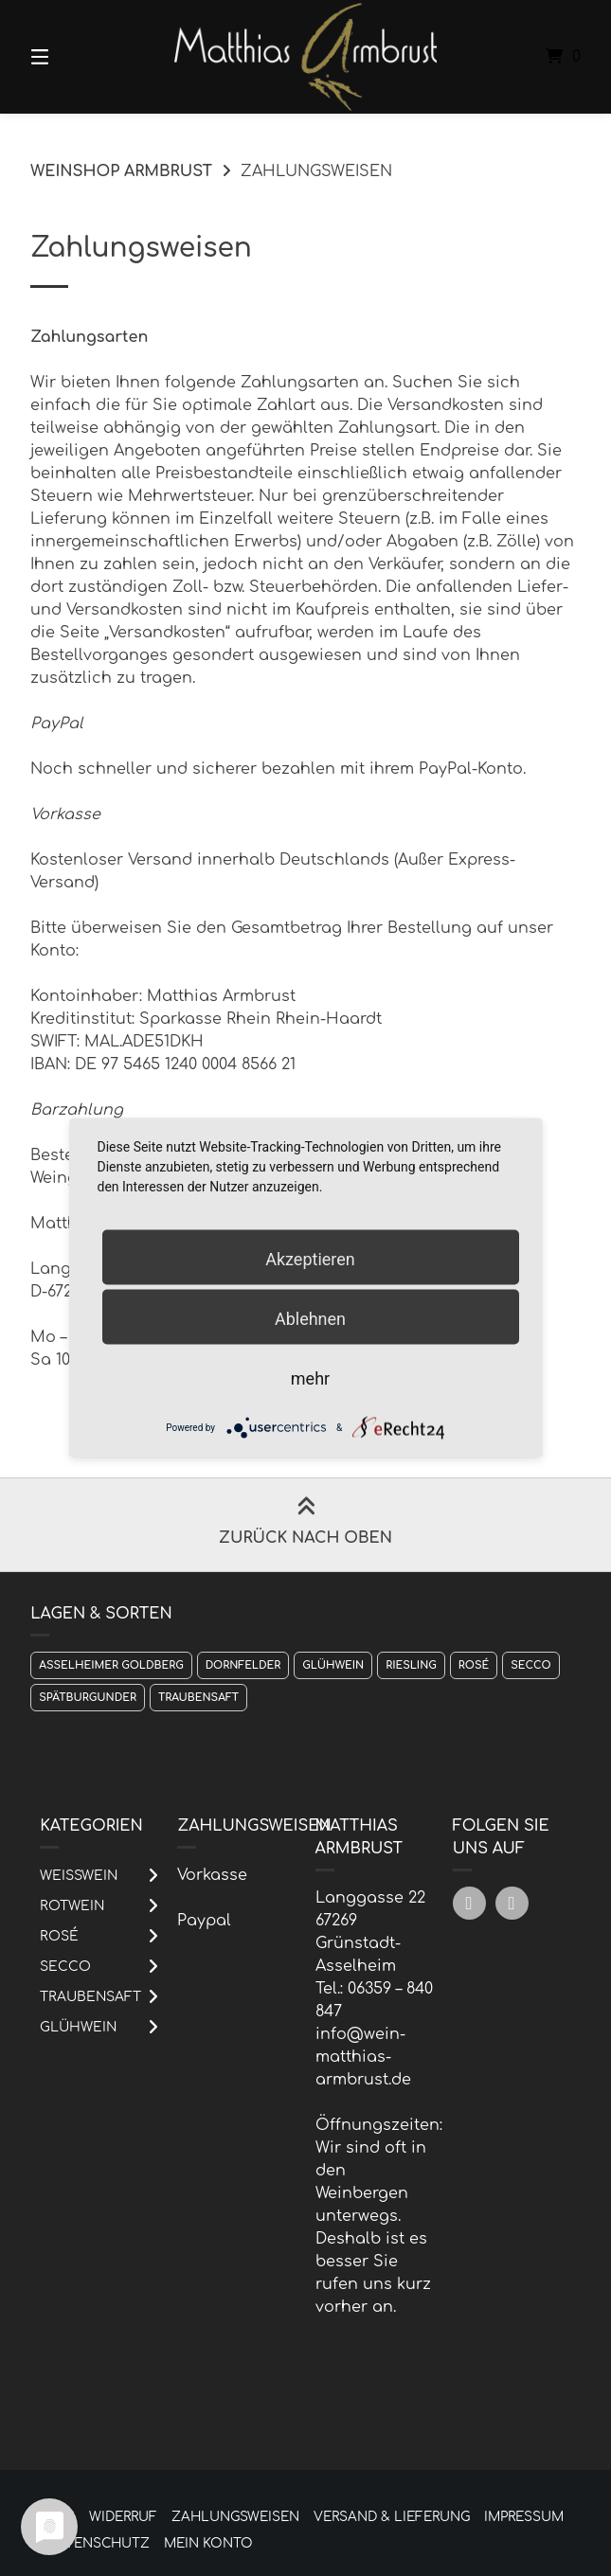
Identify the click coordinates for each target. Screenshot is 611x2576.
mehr (310, 1377)
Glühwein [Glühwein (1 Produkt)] (333, 1665)
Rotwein (72, 1906)
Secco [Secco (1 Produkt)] (531, 1665)
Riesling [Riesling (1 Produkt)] (411, 1665)
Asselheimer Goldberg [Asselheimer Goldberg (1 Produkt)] (111, 1665)
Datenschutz (98, 2543)
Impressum (524, 2517)
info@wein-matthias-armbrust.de (363, 2057)
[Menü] (73, 57)
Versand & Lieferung (392, 2517)
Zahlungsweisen (235, 2517)
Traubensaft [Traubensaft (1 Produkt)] (198, 1697)
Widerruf (123, 2517)
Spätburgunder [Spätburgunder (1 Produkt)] (87, 1697)
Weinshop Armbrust (121, 171)
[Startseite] (305, 57)
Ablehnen (310, 1318)
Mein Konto (208, 2543)
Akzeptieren (310, 1258)
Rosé (59, 1936)
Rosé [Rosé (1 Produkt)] (473, 1665)
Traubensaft (90, 1997)
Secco (65, 1966)
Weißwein (78, 1876)
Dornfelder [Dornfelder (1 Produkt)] (243, 1665)
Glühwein (78, 2027)
